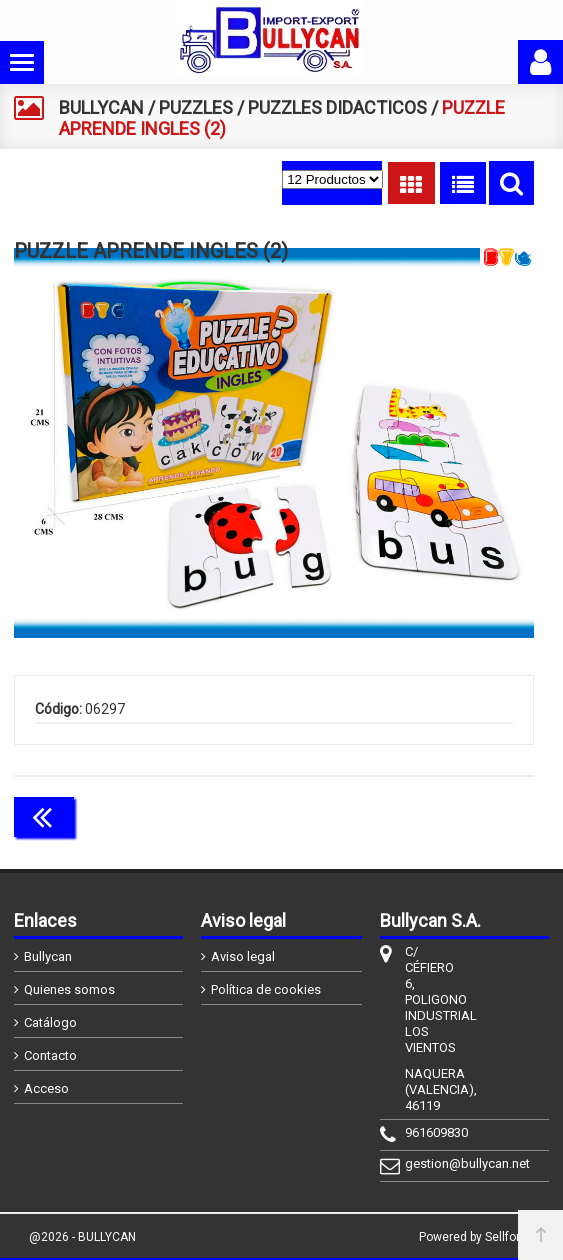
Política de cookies (266, 989)
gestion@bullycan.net (427, 1163)
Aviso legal (243, 956)
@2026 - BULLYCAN (82, 1237)
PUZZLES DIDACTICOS (337, 107)
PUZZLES (196, 107)
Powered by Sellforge (476, 1237)
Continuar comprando (445, 815)
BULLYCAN (101, 107)
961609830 (427, 1132)
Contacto (50, 1055)
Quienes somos (69, 989)
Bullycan (48, 956)
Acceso (46, 1088)
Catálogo (50, 1022)
